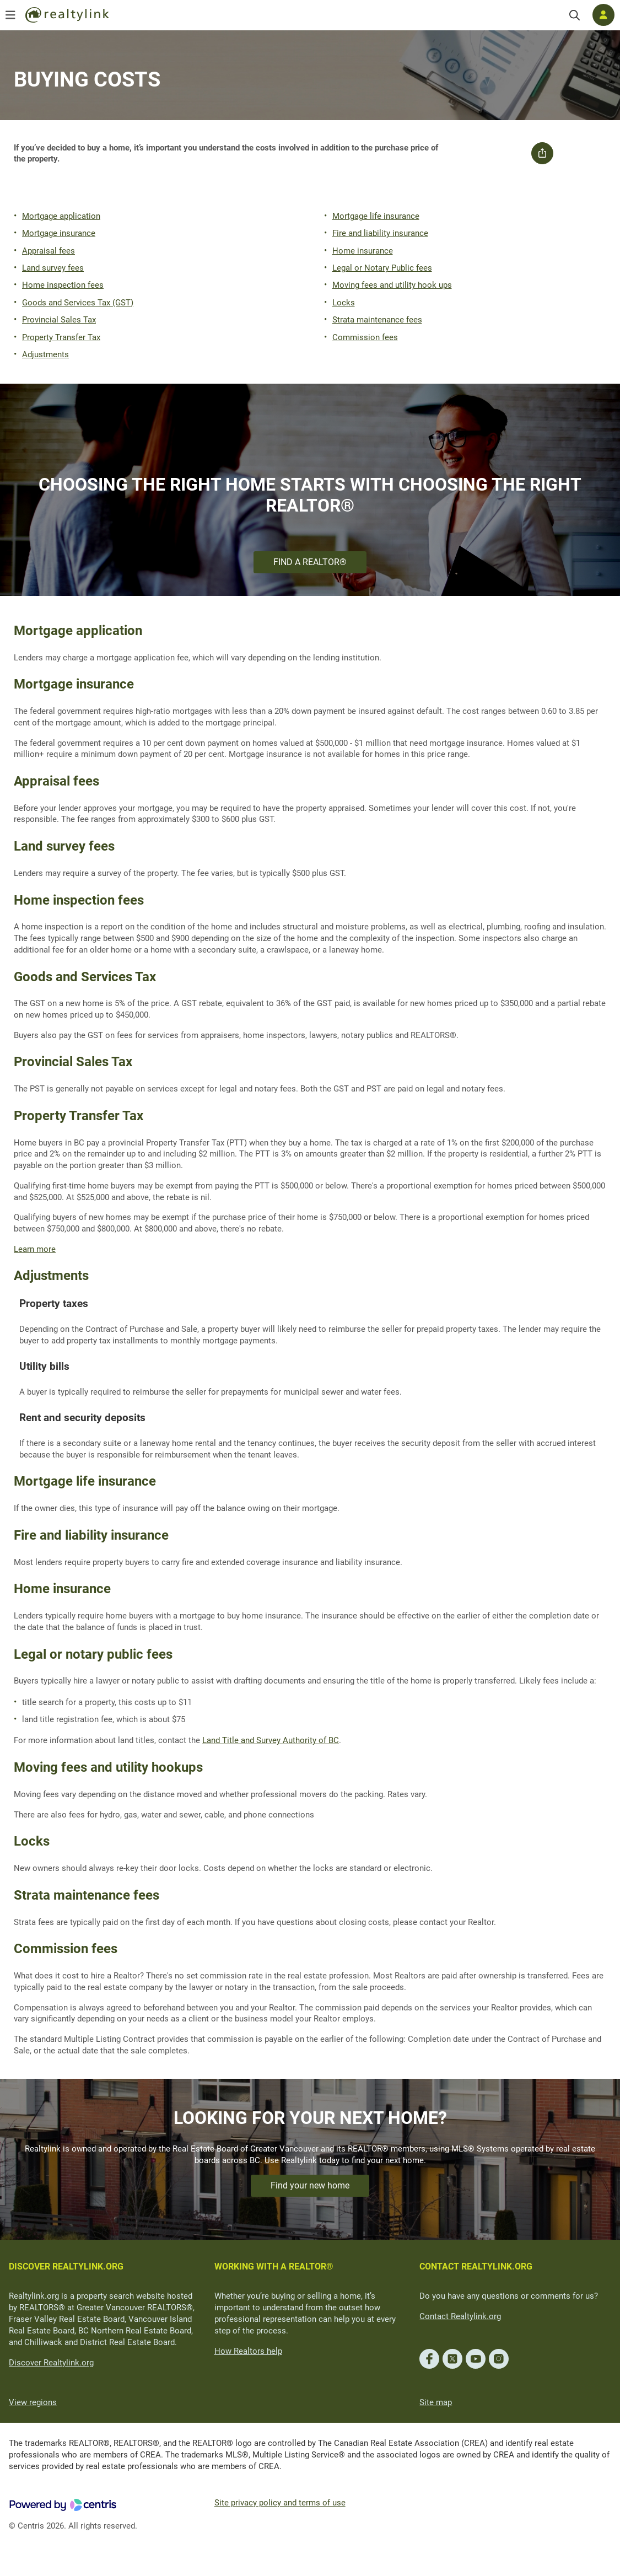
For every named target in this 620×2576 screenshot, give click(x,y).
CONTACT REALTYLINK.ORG (475, 2266)
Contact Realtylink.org (460, 2316)
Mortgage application (61, 216)
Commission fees (365, 337)
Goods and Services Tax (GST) (77, 303)
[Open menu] (10, 15)
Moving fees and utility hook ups (392, 285)
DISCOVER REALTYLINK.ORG (66, 2266)
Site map (435, 2402)
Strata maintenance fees (377, 320)
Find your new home (310, 2185)
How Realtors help (248, 2351)
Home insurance (362, 251)
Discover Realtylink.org (51, 2363)
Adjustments (45, 354)
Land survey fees (53, 268)
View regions (33, 2402)
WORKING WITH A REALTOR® (273, 2266)
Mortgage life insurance (375, 216)
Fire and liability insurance (380, 233)
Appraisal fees (48, 251)
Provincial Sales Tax (59, 320)
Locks (343, 303)
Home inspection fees (63, 285)
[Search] (574, 15)
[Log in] (603, 15)
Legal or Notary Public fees (382, 268)
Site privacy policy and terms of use (280, 2503)
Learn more (35, 1249)
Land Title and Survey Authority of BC (270, 1740)
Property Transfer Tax (61, 337)
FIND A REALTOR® (310, 562)
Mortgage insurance (58, 233)
